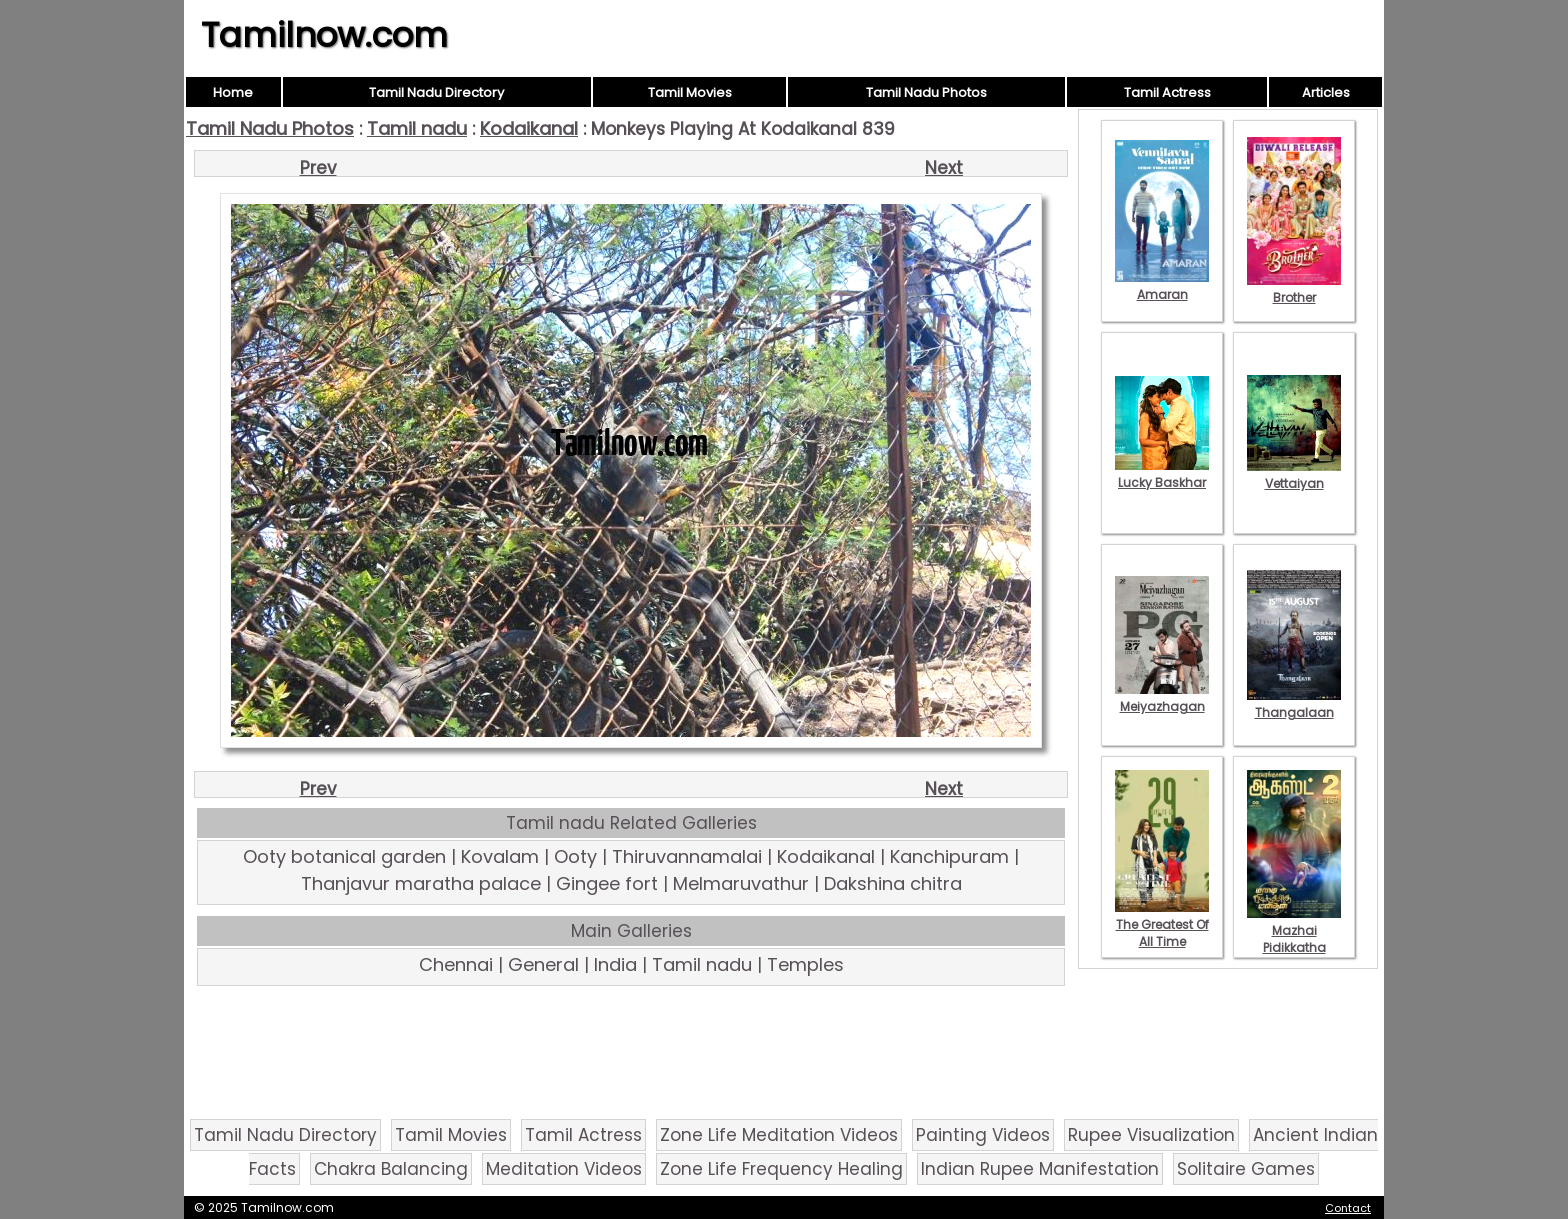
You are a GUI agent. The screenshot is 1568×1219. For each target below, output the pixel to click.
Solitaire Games (1246, 1169)
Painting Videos (983, 1135)
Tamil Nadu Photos (926, 92)
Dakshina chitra (893, 883)
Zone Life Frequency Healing (781, 1169)
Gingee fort (607, 883)
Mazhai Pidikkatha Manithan (1294, 939)
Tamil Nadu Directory (436, 92)
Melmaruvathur (741, 883)
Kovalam (500, 856)
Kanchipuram (949, 856)
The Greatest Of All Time (1162, 924)
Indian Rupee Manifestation (1040, 1169)
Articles (1326, 92)
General (543, 964)
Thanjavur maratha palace (421, 883)
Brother (1294, 289)
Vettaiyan (1294, 475)
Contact (1348, 1208)
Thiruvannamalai (687, 856)
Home (233, 92)
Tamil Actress (1167, 92)
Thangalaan (1294, 704)
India (615, 964)
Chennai (456, 964)
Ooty (575, 856)
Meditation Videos (564, 1169)
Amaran (1162, 286)
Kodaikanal (529, 128)
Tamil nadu (417, 128)
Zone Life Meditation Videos (779, 1135)
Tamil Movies (690, 92)
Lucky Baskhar (1162, 474)
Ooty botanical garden (344, 856)
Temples (805, 964)
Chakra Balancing (391, 1169)
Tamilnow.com (324, 35)
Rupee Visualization (1151, 1135)
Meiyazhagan (1162, 698)
